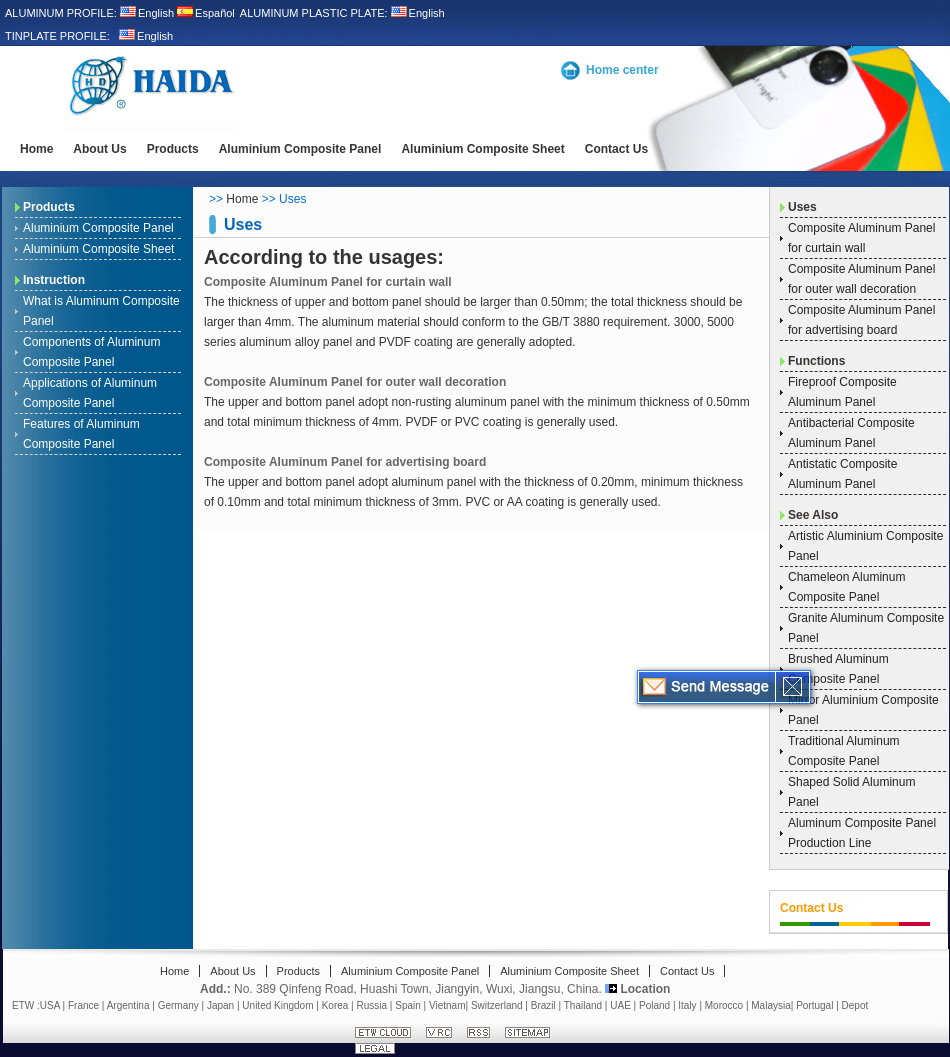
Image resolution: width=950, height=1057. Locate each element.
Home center (622, 70)
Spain (408, 1005)
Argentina (128, 1005)
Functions (816, 361)
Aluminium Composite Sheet (482, 149)
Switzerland (497, 1005)
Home (36, 149)
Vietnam (447, 1005)
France (83, 1005)
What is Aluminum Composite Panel (101, 311)
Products (173, 149)
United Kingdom (277, 1005)
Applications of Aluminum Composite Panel (90, 393)
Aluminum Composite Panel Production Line (862, 833)
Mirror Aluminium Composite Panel (863, 710)
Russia (372, 1005)
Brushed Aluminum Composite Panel (838, 669)
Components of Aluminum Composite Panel (91, 352)
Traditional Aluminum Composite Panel (844, 751)
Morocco (724, 1005)
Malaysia (770, 1005)
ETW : (26, 1005)
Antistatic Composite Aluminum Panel (842, 474)
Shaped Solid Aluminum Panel (851, 792)
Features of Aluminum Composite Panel (81, 434)
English (147, 13)
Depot (855, 1005)
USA (50, 1005)
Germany (178, 1005)
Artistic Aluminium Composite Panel (865, 546)
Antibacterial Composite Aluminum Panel (851, 433)
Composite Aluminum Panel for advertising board (345, 462)
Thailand (583, 1005)
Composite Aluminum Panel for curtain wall (328, 282)
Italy (687, 1005)
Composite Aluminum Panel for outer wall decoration (355, 382)
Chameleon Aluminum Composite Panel (846, 587)
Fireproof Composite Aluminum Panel (842, 392)
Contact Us (616, 149)
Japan (220, 1005)
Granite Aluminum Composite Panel (866, 628)
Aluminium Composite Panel (300, 149)
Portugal (814, 1005)
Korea (335, 1005)
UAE (620, 1005)
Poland (654, 1005)
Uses (802, 207)
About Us (99, 149)
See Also (813, 515)
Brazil (543, 1005)
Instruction (54, 280)
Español (206, 13)
